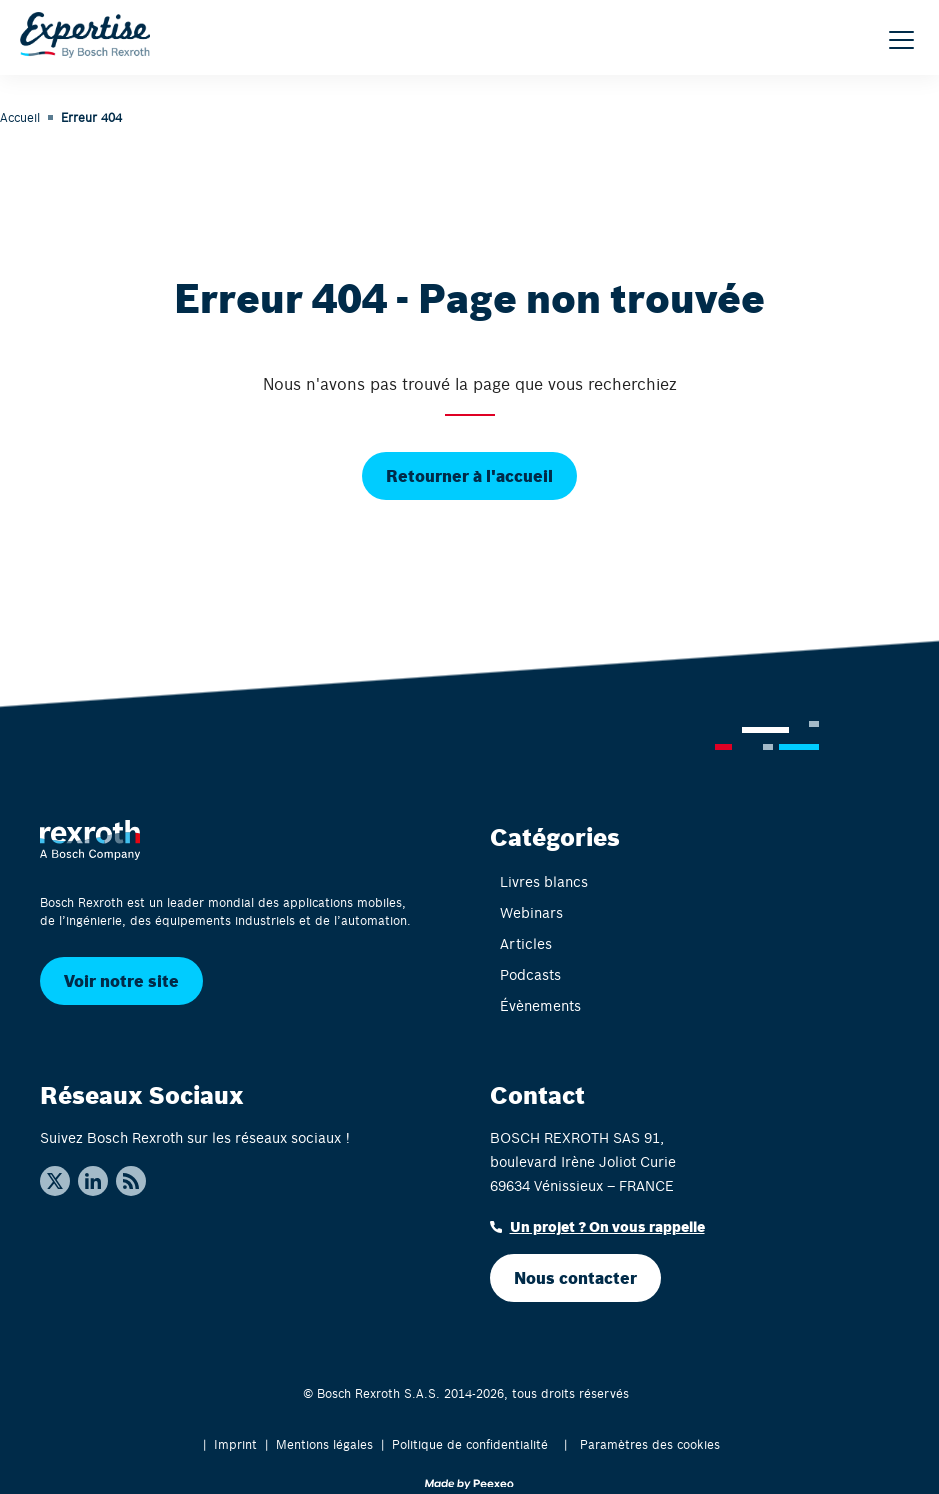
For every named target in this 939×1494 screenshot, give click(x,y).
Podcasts (530, 974)
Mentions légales (324, 1444)
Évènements (540, 1005)
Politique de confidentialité (470, 1444)
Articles (526, 943)
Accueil (20, 117)
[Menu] (901, 40)
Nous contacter (575, 1277)
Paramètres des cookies (650, 1444)
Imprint (235, 1444)
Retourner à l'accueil (469, 475)
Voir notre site (121, 980)
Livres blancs (544, 881)
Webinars (531, 912)
